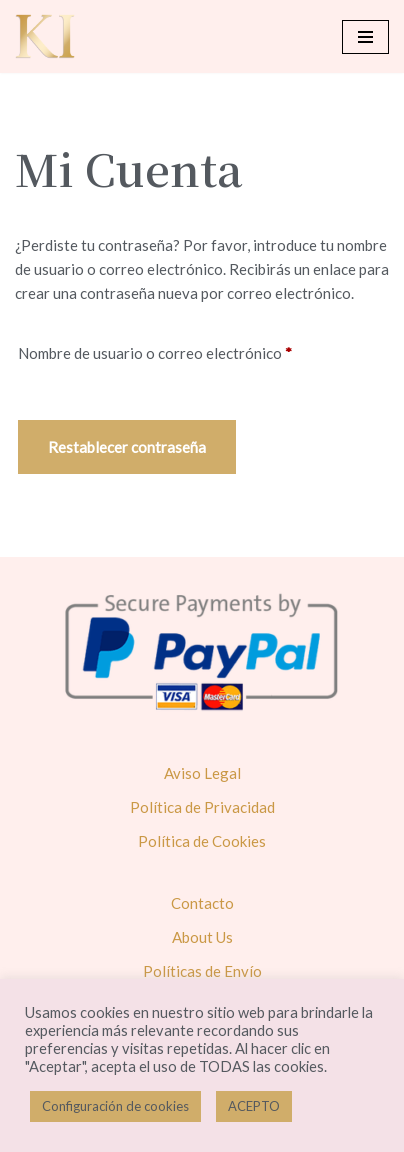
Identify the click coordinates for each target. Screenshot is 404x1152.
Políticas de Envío (202, 971)
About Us (202, 937)
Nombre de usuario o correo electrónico (155, 350)
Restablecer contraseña (127, 447)
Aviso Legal (202, 773)
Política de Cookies (202, 841)
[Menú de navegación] (365, 37)
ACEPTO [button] (254, 1106)
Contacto (202, 903)
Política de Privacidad (202, 807)
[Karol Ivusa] (45, 36)
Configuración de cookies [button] (115, 1106)
